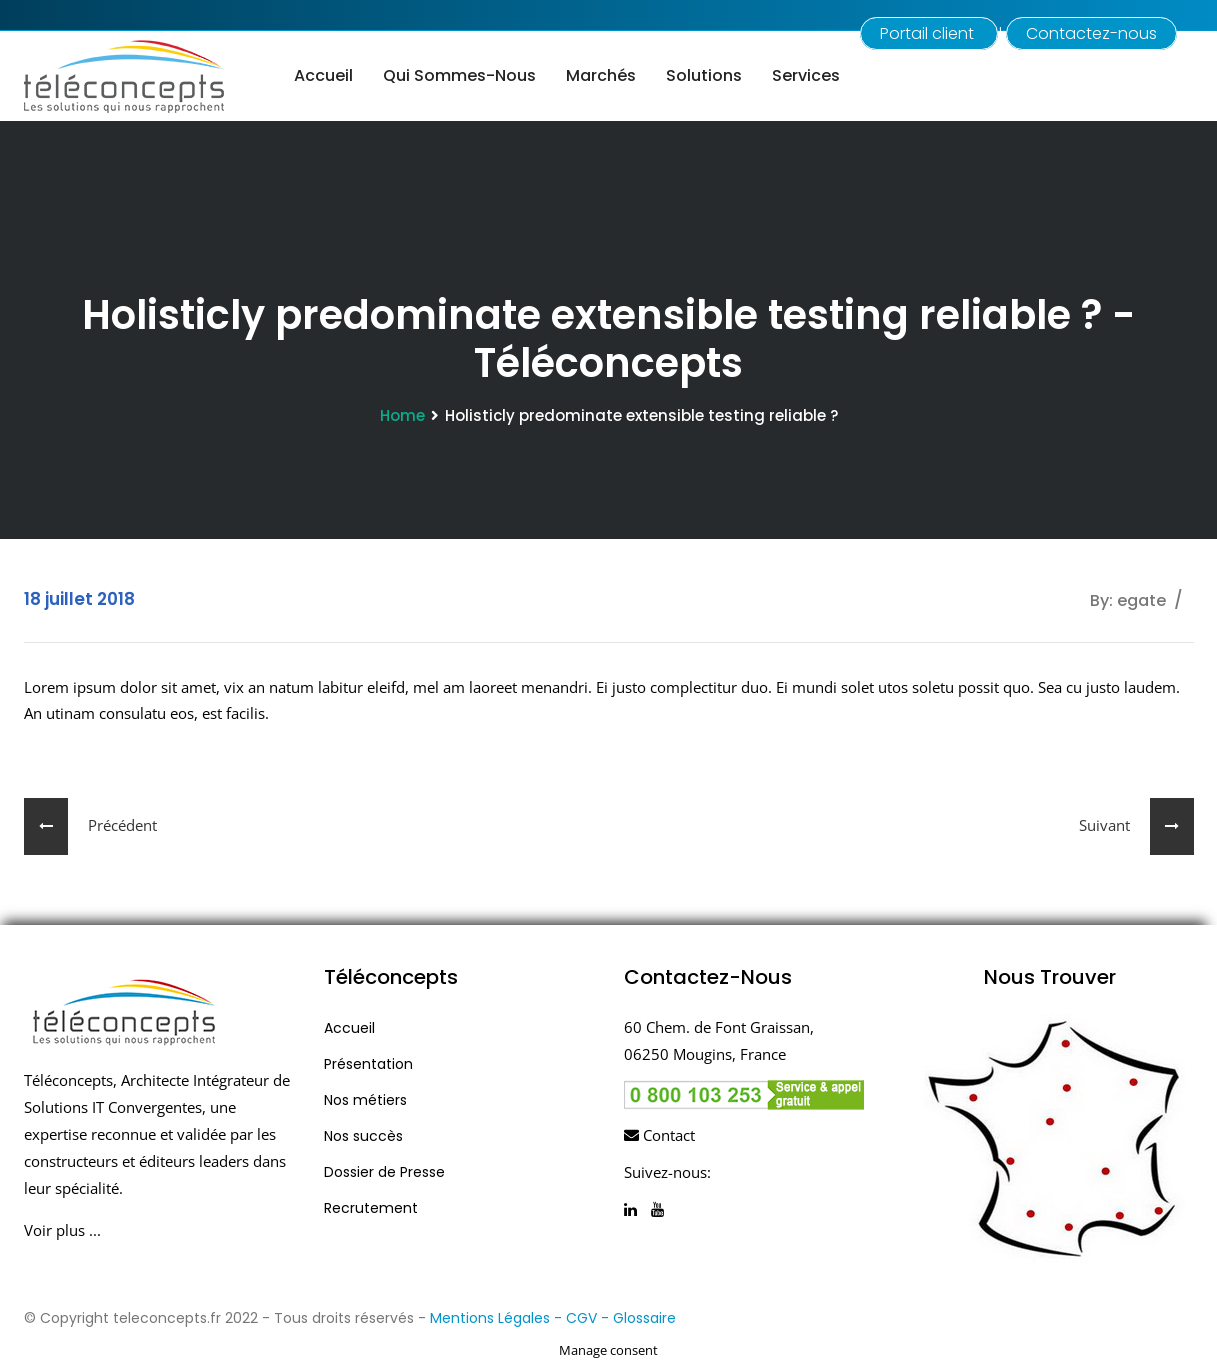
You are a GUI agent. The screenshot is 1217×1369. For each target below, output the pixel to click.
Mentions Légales (490, 1318)
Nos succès (363, 1136)
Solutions (704, 75)
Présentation (368, 1064)
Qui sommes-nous (459, 75)
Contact (659, 1135)
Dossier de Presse (384, 1172)
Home (402, 415)
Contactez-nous (1091, 33)
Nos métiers (365, 1100)
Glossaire (644, 1318)
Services (806, 75)
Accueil (323, 75)
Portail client (929, 33)
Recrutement (371, 1208)
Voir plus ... (62, 1230)
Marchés (601, 75)
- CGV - (583, 1318)
